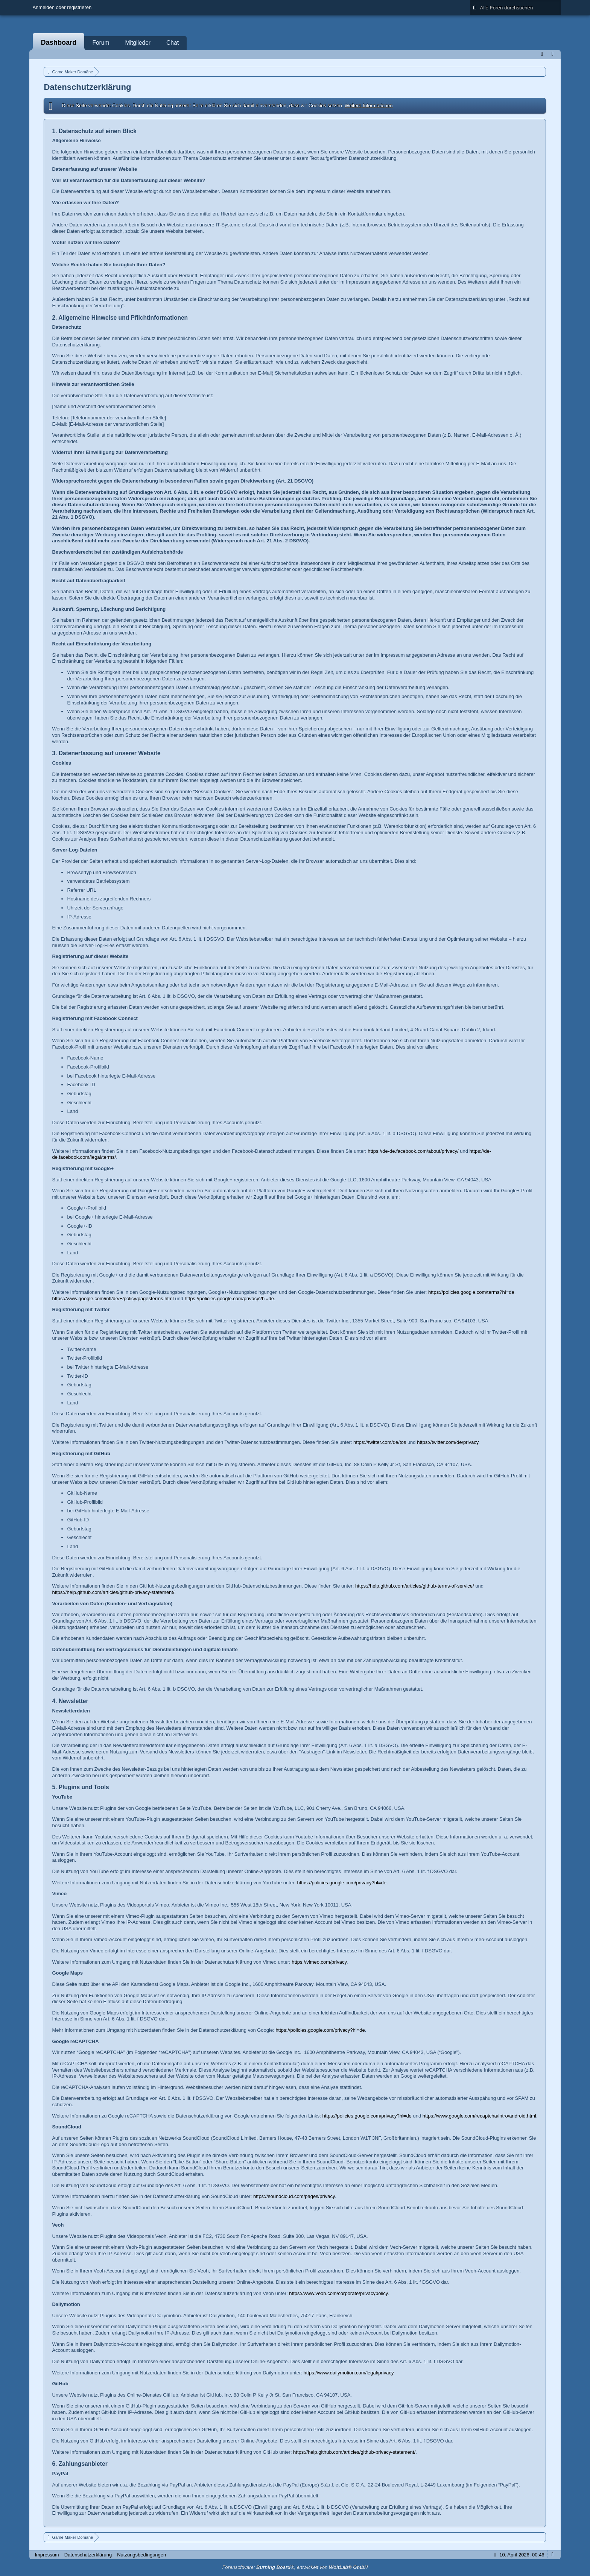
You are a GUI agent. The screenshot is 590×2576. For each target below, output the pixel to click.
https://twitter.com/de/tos (379, 1442)
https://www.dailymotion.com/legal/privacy (349, 2373)
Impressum (47, 2555)
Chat (172, 42)
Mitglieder (138, 42)
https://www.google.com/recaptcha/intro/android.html (479, 2116)
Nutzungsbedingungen (141, 2555)
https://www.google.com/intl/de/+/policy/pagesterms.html (112, 1298)
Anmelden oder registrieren (61, 7)
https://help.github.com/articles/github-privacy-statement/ (113, 1592)
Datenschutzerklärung (88, 2555)
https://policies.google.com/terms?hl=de (471, 1292)
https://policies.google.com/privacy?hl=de (229, 1298)
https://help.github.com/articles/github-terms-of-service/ (414, 1586)
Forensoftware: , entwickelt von (295, 2567)
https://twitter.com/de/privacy (447, 1442)
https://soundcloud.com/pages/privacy (294, 2196)
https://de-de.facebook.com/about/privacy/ (413, 1151)
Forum (100, 42)
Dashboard (58, 42)
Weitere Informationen (369, 105)
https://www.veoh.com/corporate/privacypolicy (338, 2293)
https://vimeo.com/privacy (319, 1962)
